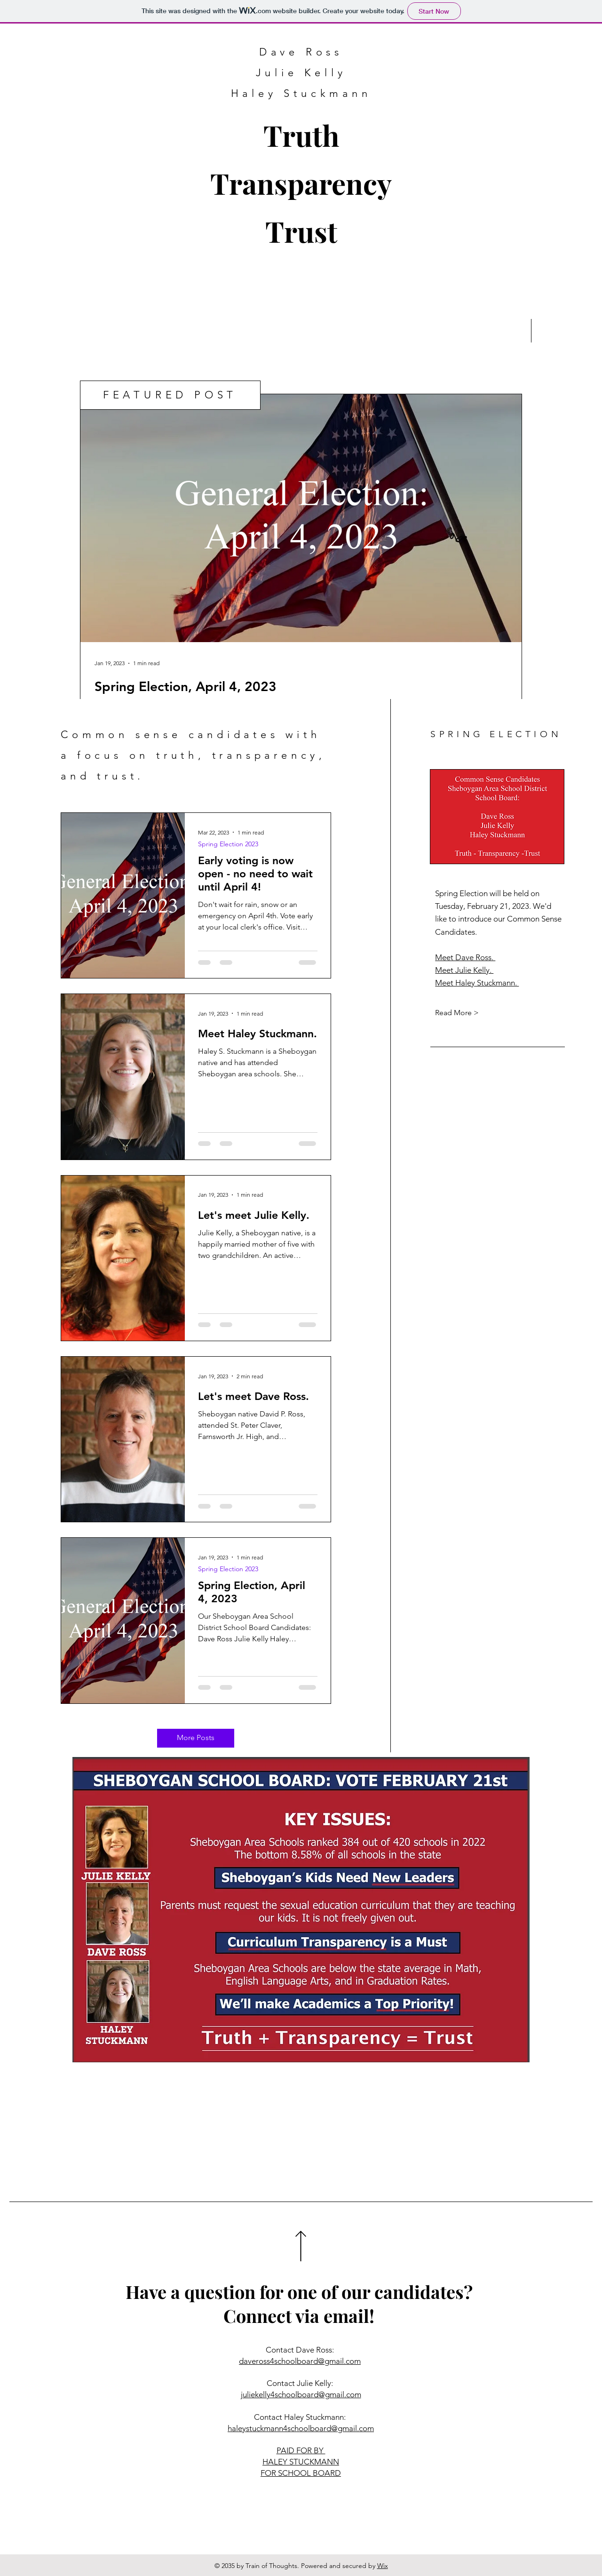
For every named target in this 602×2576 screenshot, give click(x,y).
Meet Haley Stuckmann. (477, 982)
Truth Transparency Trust (301, 183)
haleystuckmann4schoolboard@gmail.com (301, 2428)
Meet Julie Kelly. (464, 970)
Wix (382, 2565)
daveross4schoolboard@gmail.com (300, 2361)
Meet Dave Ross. (465, 957)
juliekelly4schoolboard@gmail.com (301, 2394)
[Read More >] (468, 1013)
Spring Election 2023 (228, 844)
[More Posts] (195, 1738)
